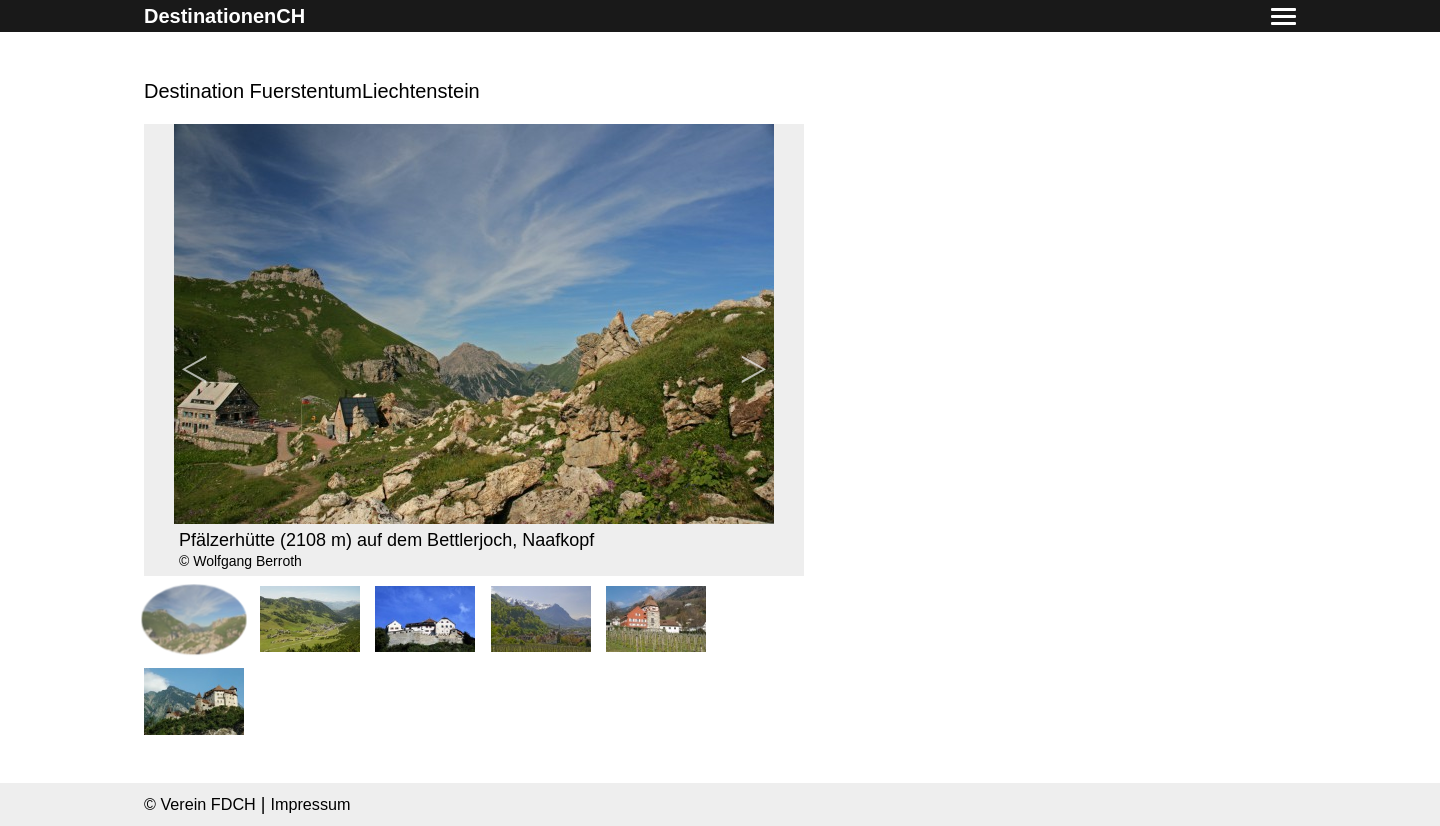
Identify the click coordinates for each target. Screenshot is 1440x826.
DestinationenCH (224, 16)
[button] (1283, 17)
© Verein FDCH (200, 804)
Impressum (310, 804)
